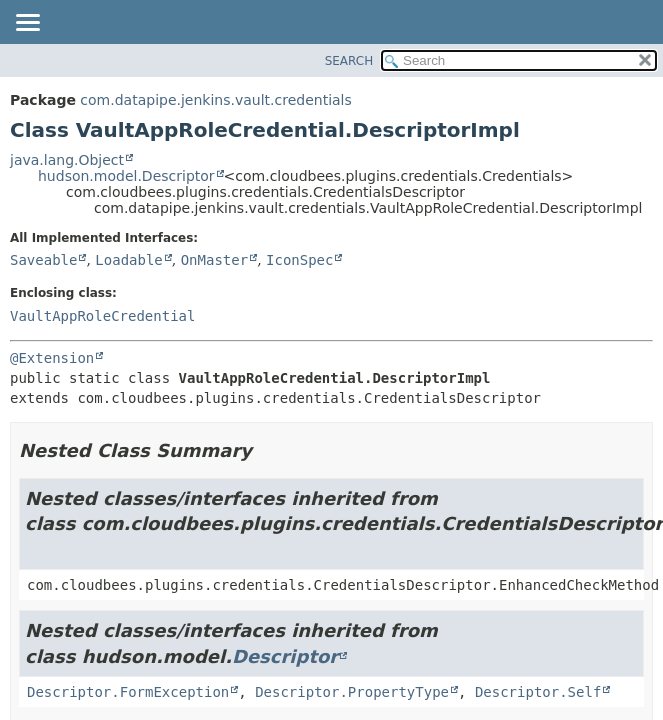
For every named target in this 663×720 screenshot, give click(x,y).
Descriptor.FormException (128, 692)
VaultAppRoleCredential (102, 316)
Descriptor (285, 656)
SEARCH (349, 61)
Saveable (43, 260)
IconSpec (299, 260)
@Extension (52, 358)
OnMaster (214, 260)
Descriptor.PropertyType (352, 692)
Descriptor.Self (538, 692)
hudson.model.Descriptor (126, 176)
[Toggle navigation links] (27, 24)
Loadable (128, 260)
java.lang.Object (67, 160)
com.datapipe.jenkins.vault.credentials (215, 100)
